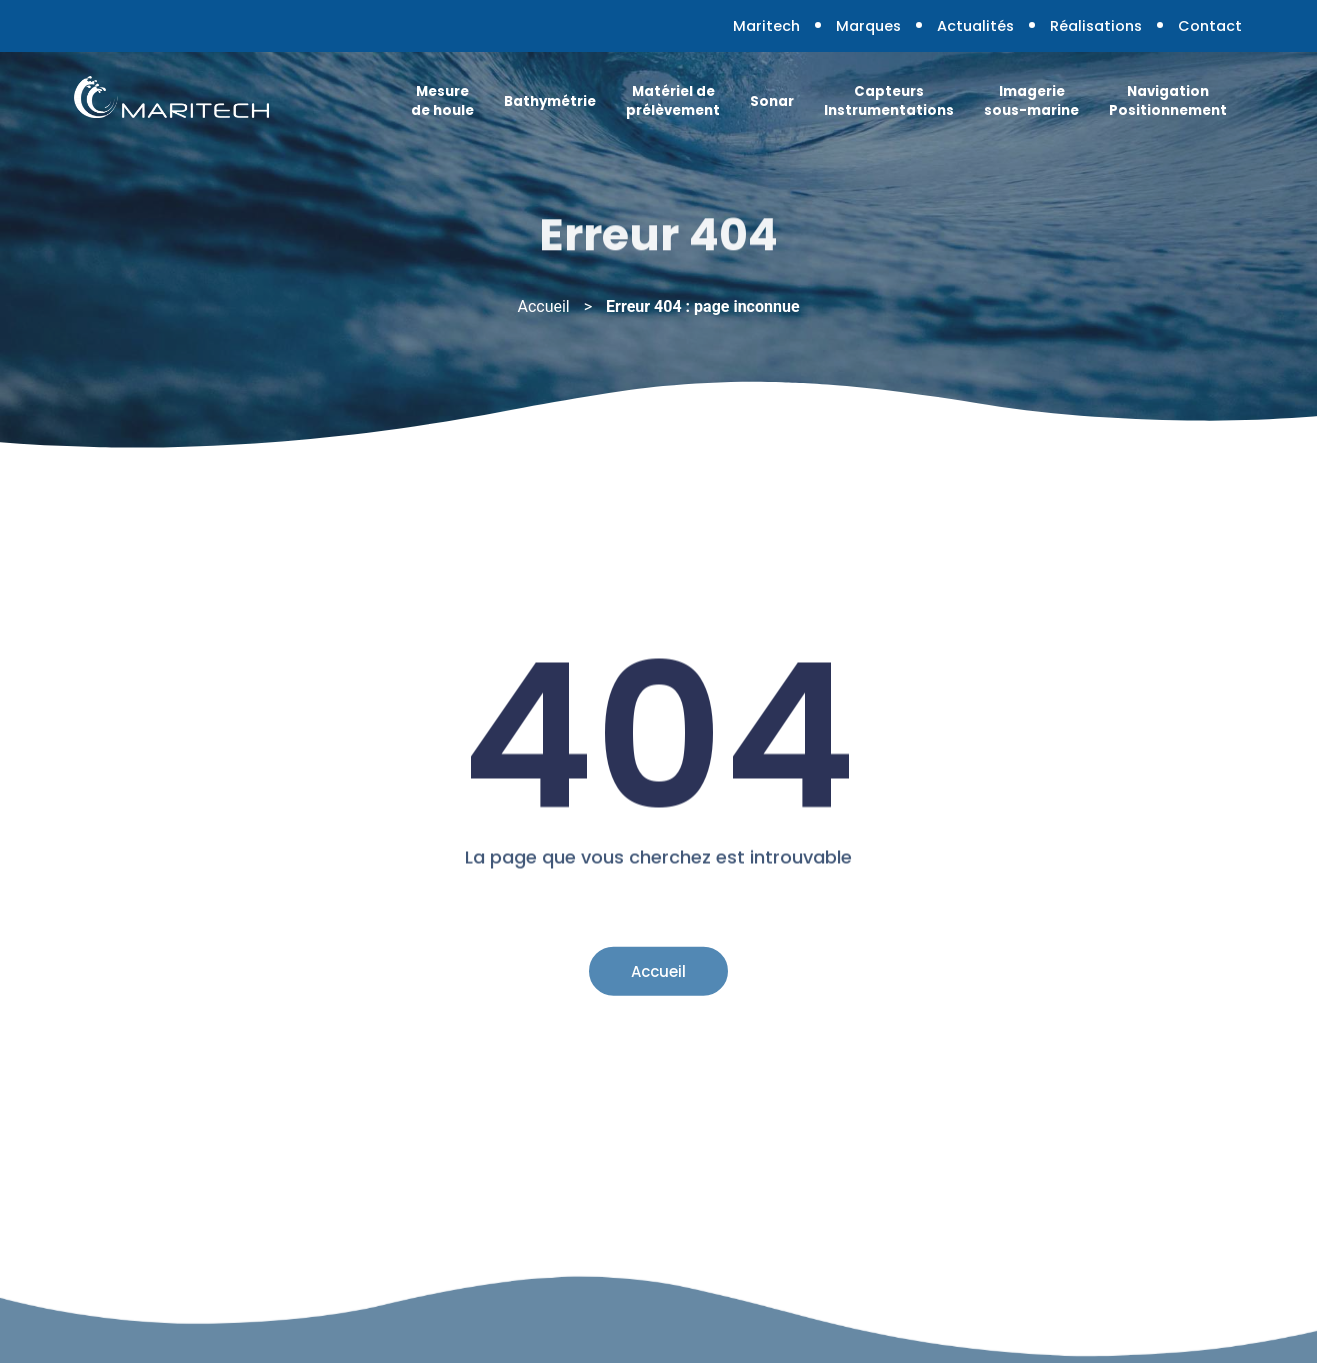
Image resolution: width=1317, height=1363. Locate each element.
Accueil (543, 306)
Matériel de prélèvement (673, 101)
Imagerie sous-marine (1031, 101)
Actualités (975, 26)
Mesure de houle (442, 101)
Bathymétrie (550, 101)
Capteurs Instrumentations (889, 101)
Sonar (772, 101)
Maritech (766, 26)
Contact (1210, 26)
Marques (868, 26)
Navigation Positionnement (1168, 101)
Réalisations (1096, 26)
